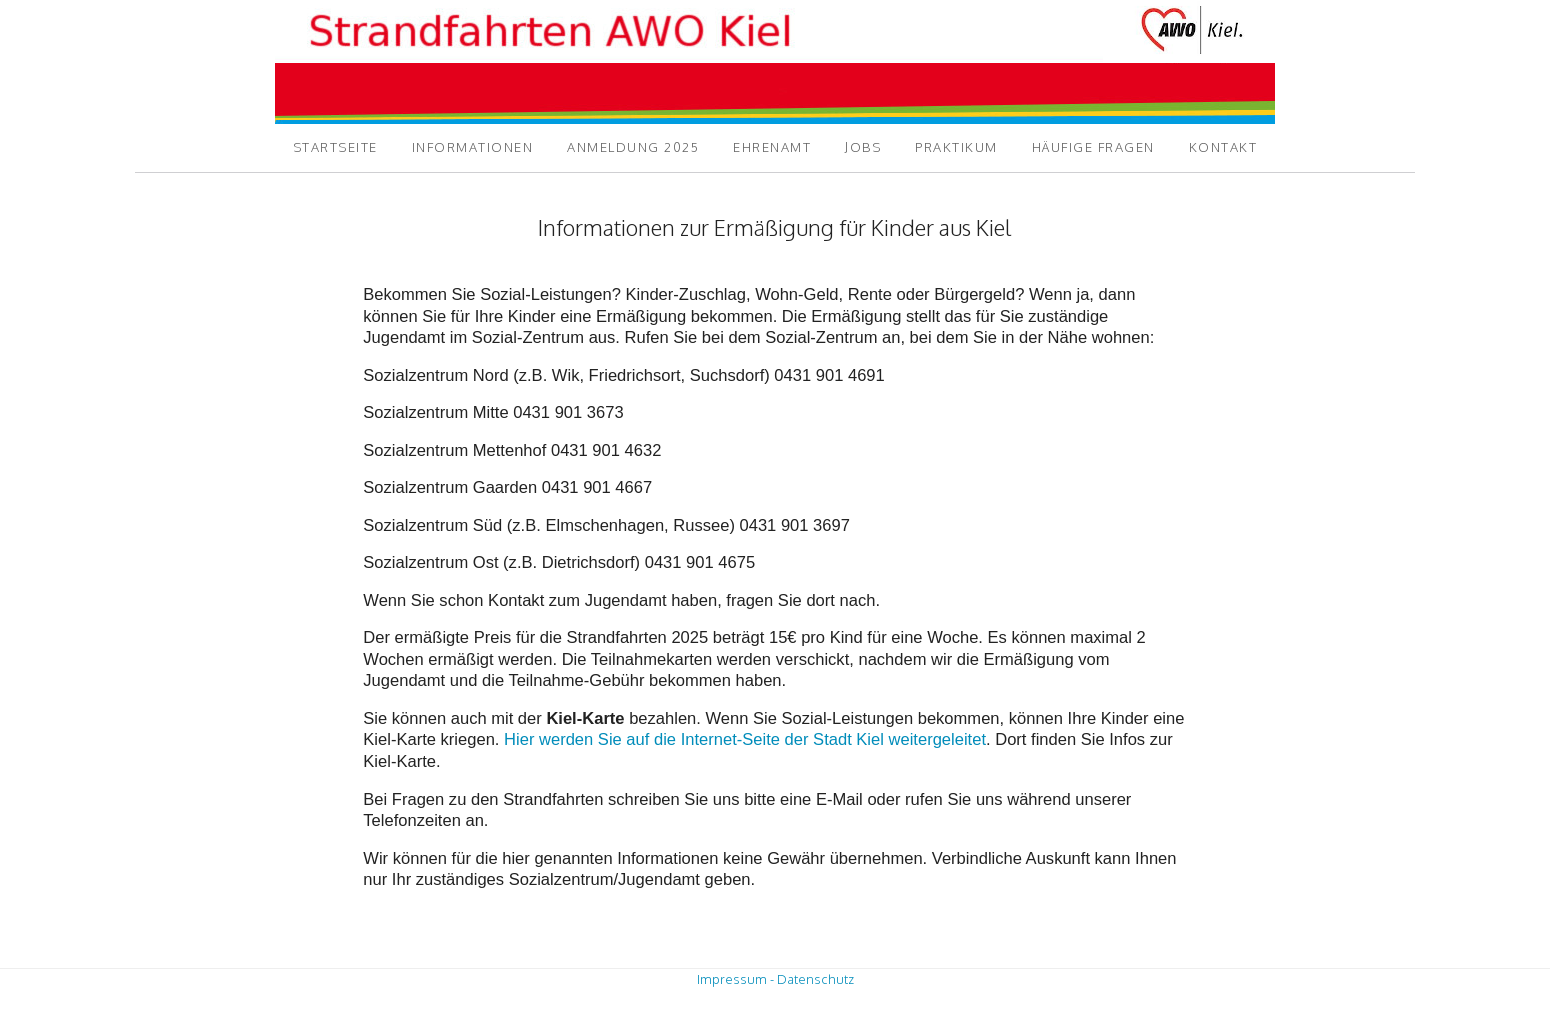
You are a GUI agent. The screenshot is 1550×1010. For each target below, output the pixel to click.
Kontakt (1223, 147)
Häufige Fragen (1093, 147)
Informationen (473, 147)
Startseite (335, 147)
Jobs (863, 147)
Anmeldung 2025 (633, 147)
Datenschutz (815, 979)
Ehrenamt (772, 147)
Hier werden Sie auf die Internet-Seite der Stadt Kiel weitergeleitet (745, 739)
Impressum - (735, 979)
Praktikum (956, 147)
